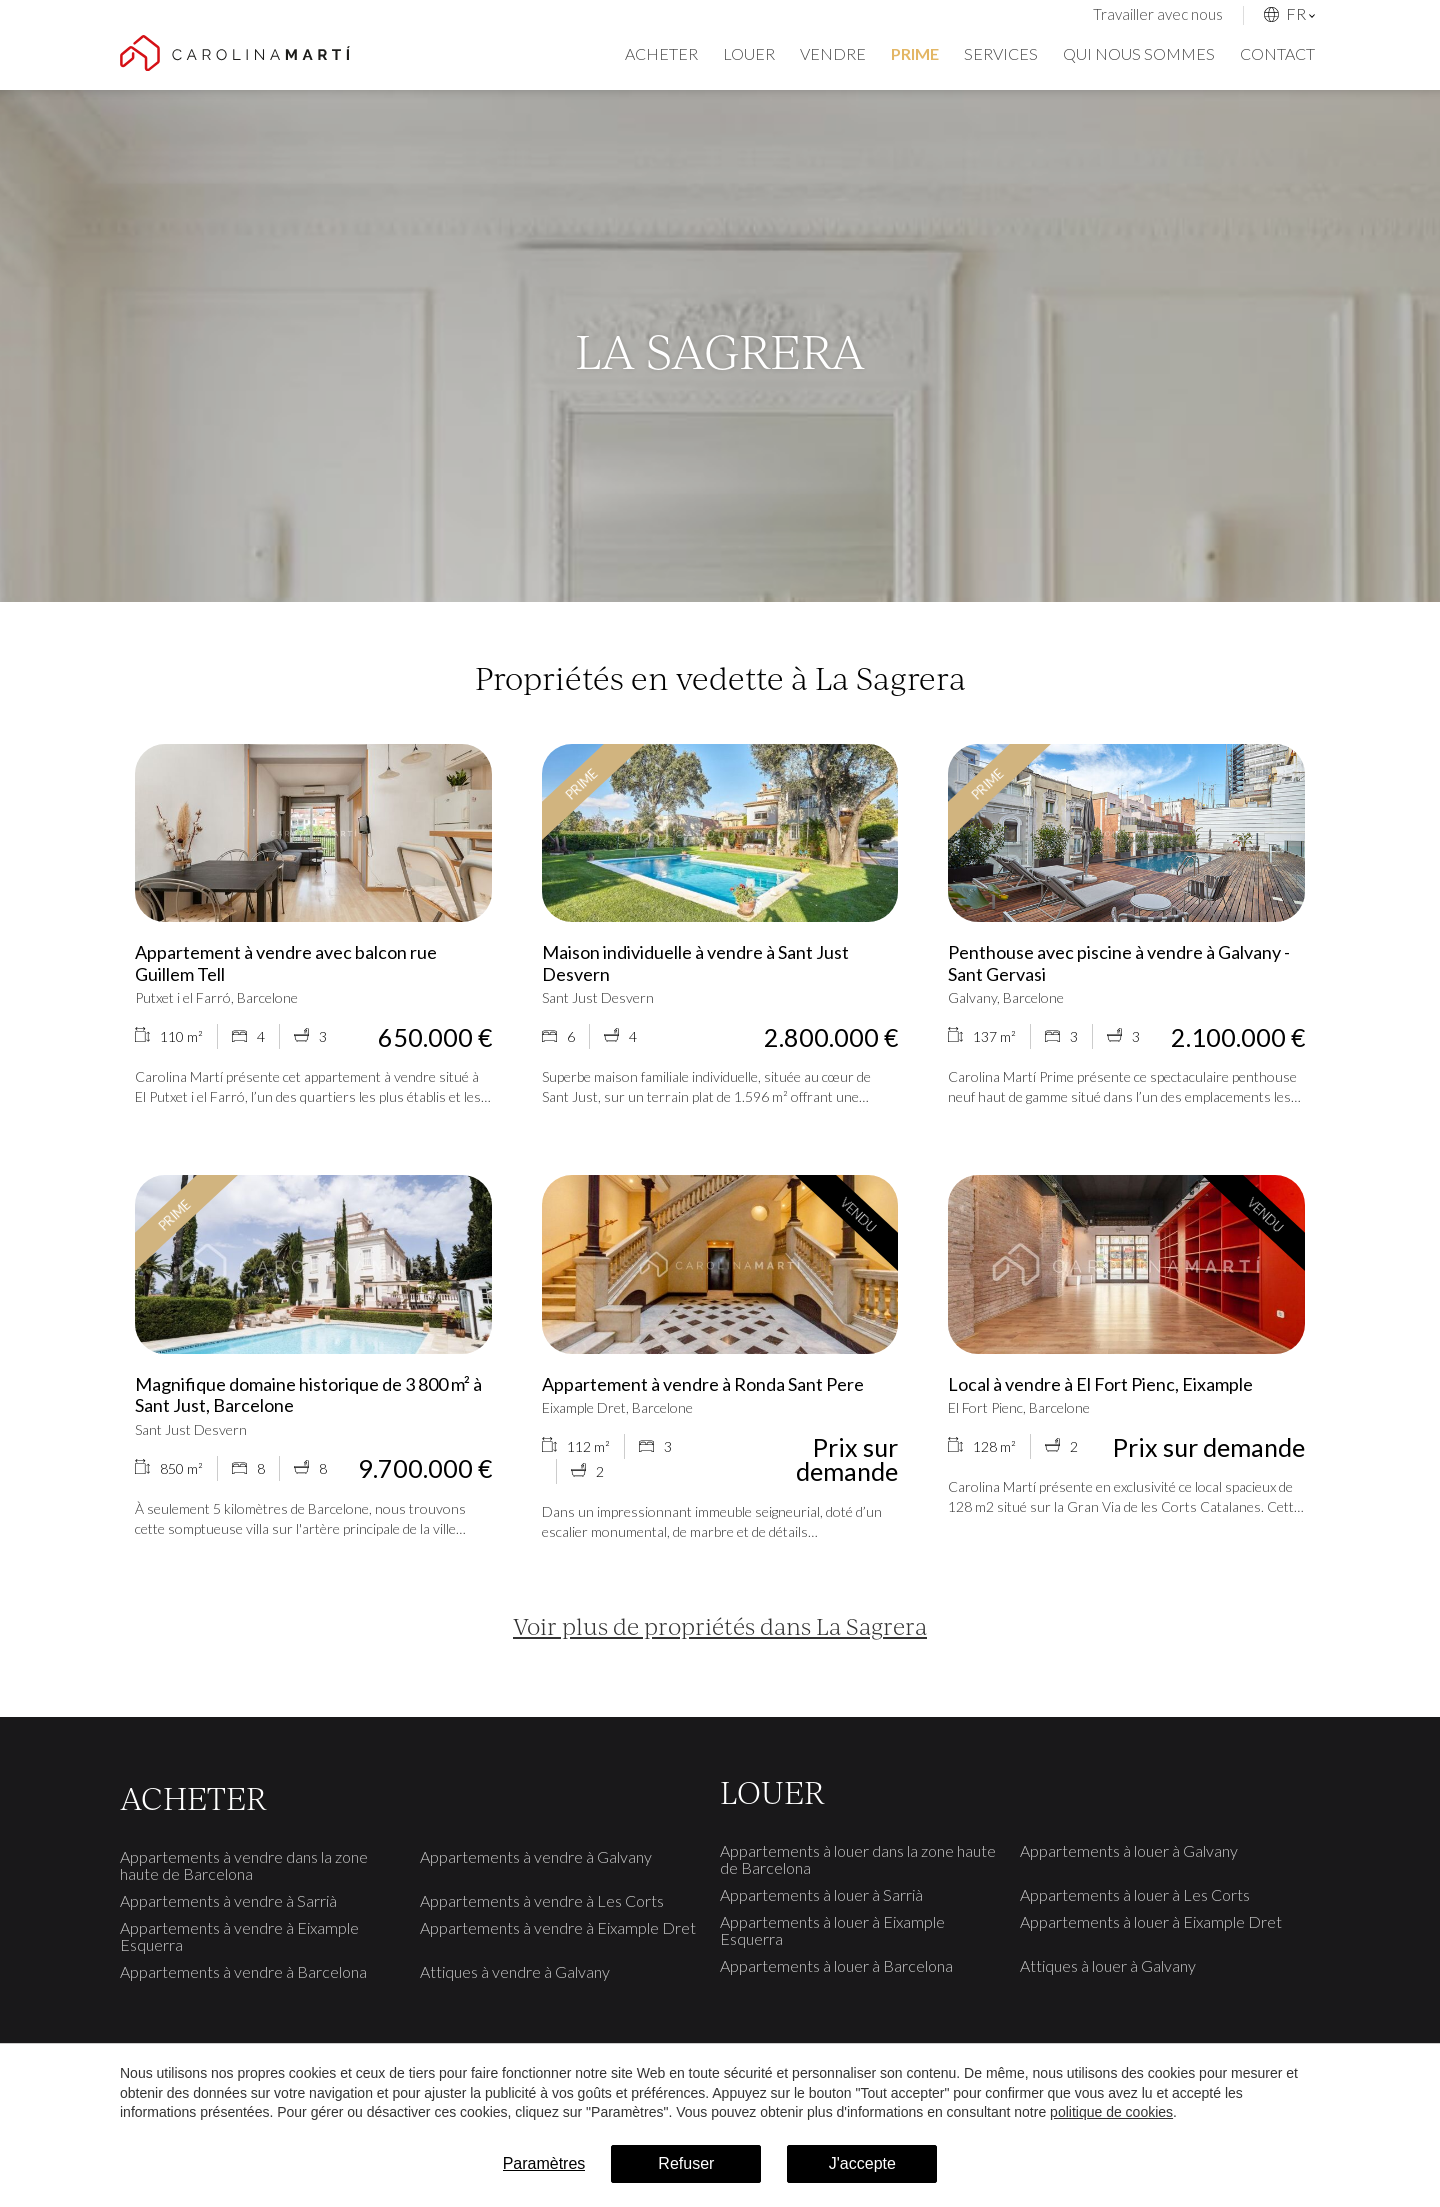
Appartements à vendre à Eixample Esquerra (239, 1936)
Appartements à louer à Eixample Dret (1151, 1921)
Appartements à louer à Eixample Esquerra (832, 1930)
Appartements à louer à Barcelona (836, 1965)
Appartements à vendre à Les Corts (542, 1900)
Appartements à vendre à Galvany (536, 1856)
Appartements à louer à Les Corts (1135, 1894)
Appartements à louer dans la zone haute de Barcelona (858, 1859)
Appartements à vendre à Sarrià (228, 1900)
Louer (749, 53)
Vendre (833, 53)
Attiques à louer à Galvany (1108, 1965)
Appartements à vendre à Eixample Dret (558, 1927)
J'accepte (862, 2163)
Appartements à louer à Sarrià (821, 1894)
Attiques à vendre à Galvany (515, 1971)
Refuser (686, 2163)
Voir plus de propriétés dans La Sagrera (720, 1626)
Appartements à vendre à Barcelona (243, 1971)
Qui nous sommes (1139, 53)
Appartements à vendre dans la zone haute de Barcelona (244, 1865)
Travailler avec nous (1158, 14)
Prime (915, 53)
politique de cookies (1111, 2112)
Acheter (661, 53)
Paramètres (544, 2163)
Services (1001, 53)
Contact (1277, 53)
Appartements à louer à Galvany (1129, 1850)
